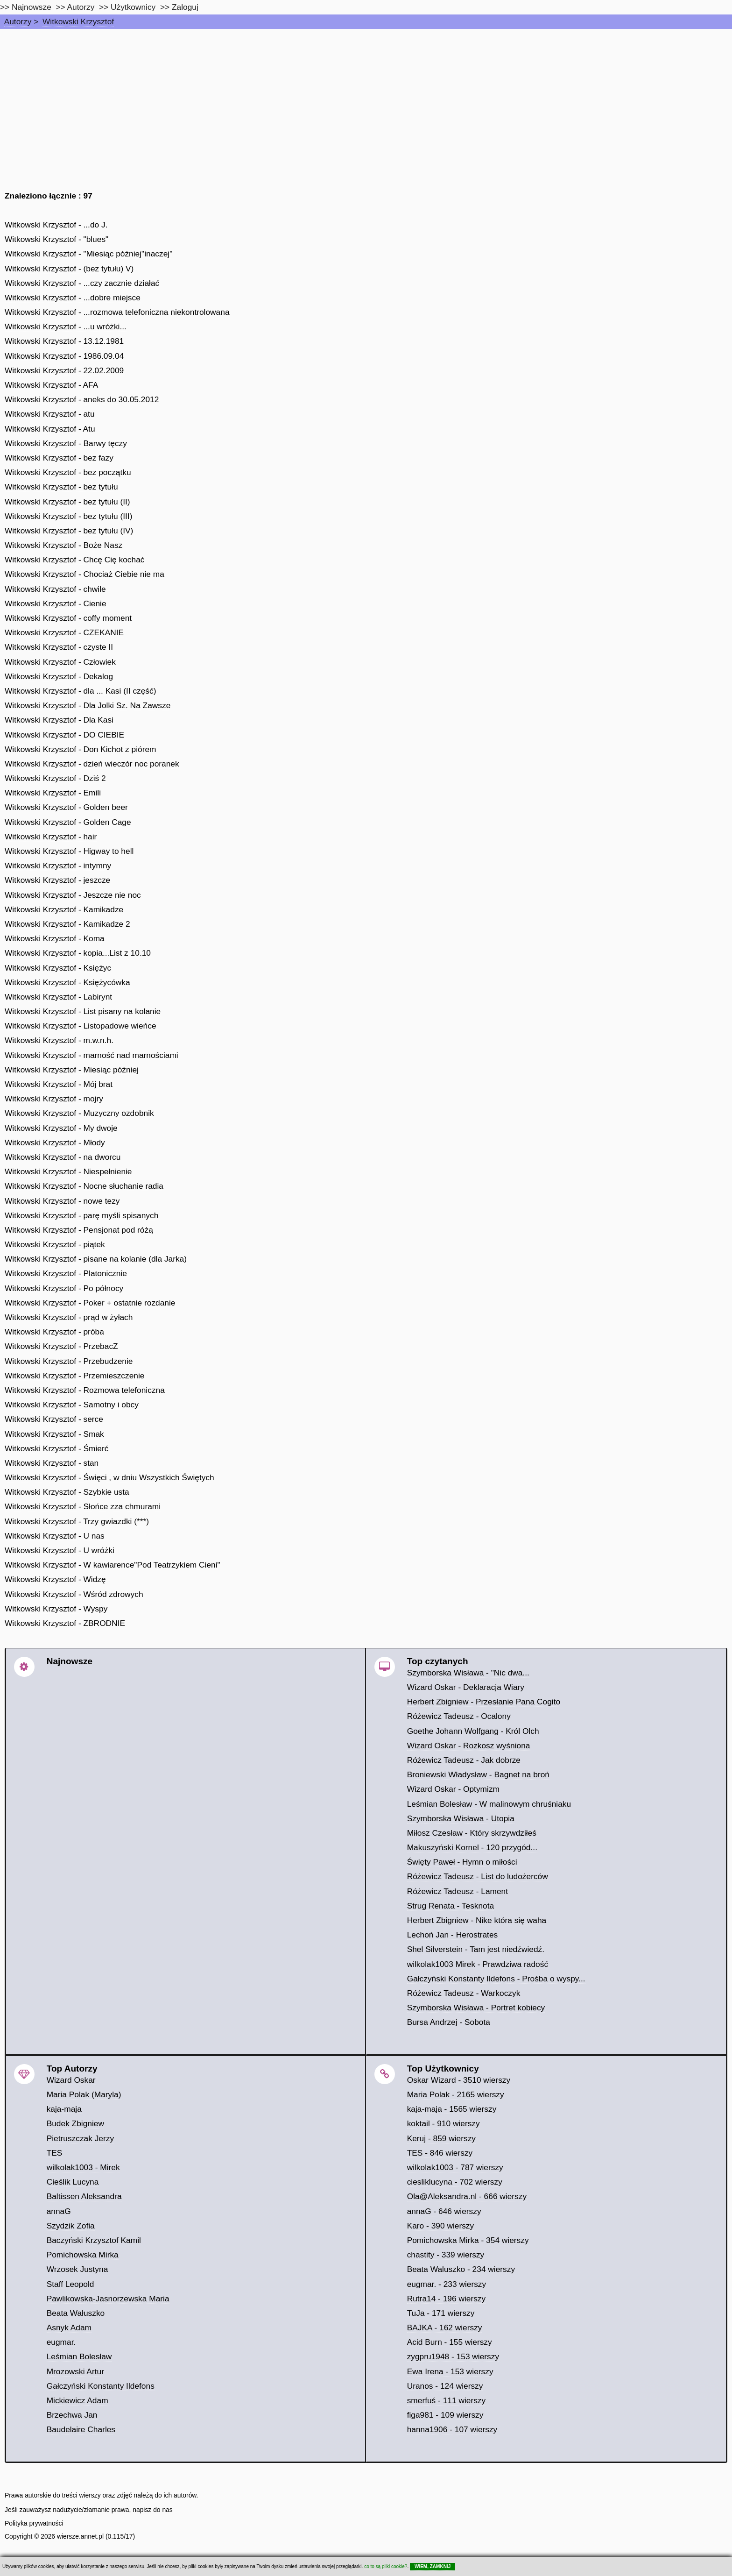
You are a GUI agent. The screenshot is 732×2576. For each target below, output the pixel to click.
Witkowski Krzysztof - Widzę (55, 1579)
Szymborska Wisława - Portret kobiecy (476, 2007)
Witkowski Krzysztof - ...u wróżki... (66, 326)
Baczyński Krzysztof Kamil (94, 2240)
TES (55, 2152)
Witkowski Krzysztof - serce (54, 1419)
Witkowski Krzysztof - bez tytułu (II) (67, 501)
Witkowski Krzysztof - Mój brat (59, 1084)
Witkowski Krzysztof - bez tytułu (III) (68, 516)
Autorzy (18, 21)
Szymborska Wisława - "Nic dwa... (468, 1672)
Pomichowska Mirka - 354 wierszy (468, 2240)
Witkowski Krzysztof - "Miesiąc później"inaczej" (88, 253)
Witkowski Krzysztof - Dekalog (59, 676)
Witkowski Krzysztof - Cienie (55, 603)
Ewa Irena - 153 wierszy (450, 2371)
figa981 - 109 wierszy (445, 2415)
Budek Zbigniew (75, 2123)
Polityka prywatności (34, 2523)
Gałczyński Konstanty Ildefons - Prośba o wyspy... (496, 1978)
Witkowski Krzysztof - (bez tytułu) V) (69, 268)
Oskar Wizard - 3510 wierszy (458, 2080)
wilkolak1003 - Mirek (83, 2167)
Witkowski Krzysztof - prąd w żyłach (69, 1317)
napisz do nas (153, 2509)
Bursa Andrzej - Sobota (448, 2022)
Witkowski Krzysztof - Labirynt (58, 996)
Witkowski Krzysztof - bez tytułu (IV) (69, 530)
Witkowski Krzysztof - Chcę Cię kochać (74, 559)
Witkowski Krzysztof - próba (54, 1331)
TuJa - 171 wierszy (441, 2313)
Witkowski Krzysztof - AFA (51, 385)
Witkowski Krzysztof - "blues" (56, 239)
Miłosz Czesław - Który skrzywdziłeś (471, 1833)
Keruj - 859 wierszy (441, 2138)
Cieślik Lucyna (73, 2181)
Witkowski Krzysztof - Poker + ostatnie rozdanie (90, 1302)
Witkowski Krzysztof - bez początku (68, 472)
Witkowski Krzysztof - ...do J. (56, 224)
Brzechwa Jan (72, 2415)
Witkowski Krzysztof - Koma (55, 938)
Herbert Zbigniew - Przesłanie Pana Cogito (483, 1701)
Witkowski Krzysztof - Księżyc (58, 967)
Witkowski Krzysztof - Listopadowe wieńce (80, 1025)
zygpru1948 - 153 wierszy (453, 2356)
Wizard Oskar (71, 2080)
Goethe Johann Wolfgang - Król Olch (473, 1731)
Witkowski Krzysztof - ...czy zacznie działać (82, 283)
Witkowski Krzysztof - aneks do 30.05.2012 (82, 399)
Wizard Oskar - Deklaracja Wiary (465, 1687)
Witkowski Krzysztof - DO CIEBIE (64, 734)
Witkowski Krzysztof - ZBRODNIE (65, 1623)
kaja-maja (64, 2109)
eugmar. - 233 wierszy (446, 2284)
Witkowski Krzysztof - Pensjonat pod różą (79, 1230)
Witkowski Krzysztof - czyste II (59, 647)
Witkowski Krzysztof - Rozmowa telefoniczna (85, 1390)
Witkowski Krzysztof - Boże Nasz (63, 545)
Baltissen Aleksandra (84, 2196)
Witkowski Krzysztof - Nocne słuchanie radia (84, 1186)
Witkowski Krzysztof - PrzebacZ (61, 1346)
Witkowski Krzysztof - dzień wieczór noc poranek (92, 763)
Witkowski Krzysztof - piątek (55, 1244)
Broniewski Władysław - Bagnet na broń (478, 1774)
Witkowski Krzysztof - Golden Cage (68, 822)
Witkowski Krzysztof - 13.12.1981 (64, 341)
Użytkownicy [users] (133, 7)
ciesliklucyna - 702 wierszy (454, 2181)
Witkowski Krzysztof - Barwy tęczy (66, 443)
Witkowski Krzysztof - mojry (54, 1098)
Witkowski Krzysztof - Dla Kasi (59, 719)
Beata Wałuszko (76, 2313)
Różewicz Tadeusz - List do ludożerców (477, 1876)
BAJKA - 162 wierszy (444, 2327)
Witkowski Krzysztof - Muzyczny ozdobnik (79, 1113)
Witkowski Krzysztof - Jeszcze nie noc (73, 895)
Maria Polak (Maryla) (84, 2094)
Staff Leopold (70, 2284)
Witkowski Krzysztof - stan (52, 1463)
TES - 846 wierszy (440, 2152)
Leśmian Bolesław (79, 2356)
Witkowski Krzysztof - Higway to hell (69, 851)
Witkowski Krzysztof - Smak (54, 1434)
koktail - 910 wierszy (443, 2123)
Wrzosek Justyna (77, 2269)
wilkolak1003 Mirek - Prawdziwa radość (477, 1964)
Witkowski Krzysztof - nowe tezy (62, 1201)
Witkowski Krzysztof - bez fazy (59, 457)
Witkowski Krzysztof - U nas (55, 1535)
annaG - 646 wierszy (444, 2211)
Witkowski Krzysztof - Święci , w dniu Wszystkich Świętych (109, 1477)
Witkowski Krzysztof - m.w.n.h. (59, 1040)
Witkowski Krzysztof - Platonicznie (66, 1273)
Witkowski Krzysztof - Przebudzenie (69, 1361)
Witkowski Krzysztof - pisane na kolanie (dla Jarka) (96, 1258)
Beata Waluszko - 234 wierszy (461, 2269)
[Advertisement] (366, 99)
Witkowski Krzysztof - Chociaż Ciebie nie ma (84, 574)
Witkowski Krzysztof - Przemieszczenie (74, 1375)
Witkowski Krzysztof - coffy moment (68, 618)
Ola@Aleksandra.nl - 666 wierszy (467, 2196)
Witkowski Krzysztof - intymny (58, 865)
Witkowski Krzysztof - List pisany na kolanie (83, 1011)
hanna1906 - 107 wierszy (452, 2429)
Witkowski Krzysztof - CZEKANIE (64, 632)
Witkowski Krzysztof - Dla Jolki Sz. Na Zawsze (87, 705)
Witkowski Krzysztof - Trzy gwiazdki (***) (77, 1521)
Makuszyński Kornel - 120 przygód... (472, 1847)
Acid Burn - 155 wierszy (449, 2342)
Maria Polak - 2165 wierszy (455, 2094)
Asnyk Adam (69, 2327)
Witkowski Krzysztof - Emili (53, 792)
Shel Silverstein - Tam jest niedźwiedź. (475, 1949)
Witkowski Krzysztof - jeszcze (57, 880)
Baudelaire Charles (81, 2429)
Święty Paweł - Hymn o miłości (462, 1861)
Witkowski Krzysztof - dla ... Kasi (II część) (80, 690)
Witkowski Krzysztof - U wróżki (59, 1550)
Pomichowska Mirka (83, 2254)
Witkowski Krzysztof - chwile (55, 589)
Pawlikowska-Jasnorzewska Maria (108, 2298)
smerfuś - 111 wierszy (446, 2400)
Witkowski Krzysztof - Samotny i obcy (72, 1404)
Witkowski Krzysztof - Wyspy (56, 1608)
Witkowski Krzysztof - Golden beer (66, 807)
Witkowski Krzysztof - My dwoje (61, 1128)
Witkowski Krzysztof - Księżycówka (67, 982)
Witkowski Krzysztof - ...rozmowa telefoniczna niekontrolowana (117, 312)
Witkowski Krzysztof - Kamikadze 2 (67, 924)
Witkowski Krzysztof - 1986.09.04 (64, 356)
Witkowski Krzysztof (78, 21)
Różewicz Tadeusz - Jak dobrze (464, 1760)
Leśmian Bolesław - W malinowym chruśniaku (489, 1804)
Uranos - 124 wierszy (445, 2386)
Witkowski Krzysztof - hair (51, 836)
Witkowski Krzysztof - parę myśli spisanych (81, 1215)
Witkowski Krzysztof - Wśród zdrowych (74, 1594)
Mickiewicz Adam (77, 2400)
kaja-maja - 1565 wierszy (452, 2109)
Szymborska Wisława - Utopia (460, 1818)
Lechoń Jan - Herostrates (452, 1934)
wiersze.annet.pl (80, 2536)
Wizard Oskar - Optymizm (453, 1789)
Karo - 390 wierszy (440, 2225)
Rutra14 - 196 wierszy (446, 2298)
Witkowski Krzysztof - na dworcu (62, 1157)
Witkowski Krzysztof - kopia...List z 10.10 (78, 953)
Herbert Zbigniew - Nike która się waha (477, 1920)
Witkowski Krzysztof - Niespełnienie (68, 1171)
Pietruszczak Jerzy (80, 2138)
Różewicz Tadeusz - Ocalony (459, 1716)
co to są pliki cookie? (385, 2566)
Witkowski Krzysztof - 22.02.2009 (64, 370)
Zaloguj (185, 7)
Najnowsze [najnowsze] (31, 7)
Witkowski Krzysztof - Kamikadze (64, 909)
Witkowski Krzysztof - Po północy (64, 1288)
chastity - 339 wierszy (446, 2254)
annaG (59, 2211)
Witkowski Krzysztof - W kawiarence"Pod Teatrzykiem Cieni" (112, 1564)
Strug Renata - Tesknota (450, 1905)
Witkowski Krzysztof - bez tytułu (61, 486)
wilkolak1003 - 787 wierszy (455, 2167)
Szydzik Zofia (71, 2225)
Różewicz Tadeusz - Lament (457, 1891)
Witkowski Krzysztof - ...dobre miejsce (73, 297)
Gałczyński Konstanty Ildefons (101, 2386)
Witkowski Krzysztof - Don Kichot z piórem (80, 749)
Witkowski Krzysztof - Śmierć (56, 1448)
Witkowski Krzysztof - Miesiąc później (72, 1069)
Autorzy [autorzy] (81, 7)
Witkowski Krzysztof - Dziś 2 (55, 778)
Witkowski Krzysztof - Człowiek (60, 662)
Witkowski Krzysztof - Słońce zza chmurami (83, 1506)
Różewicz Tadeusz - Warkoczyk (464, 1993)
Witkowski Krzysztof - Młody (55, 1142)
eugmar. (61, 2342)
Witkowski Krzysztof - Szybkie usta (67, 1492)
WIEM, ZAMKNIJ (432, 2566)
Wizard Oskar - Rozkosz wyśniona (468, 1745)
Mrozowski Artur (75, 2371)
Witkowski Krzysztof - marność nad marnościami (91, 1055)
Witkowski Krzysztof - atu (50, 414)
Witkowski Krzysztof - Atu (50, 428)
